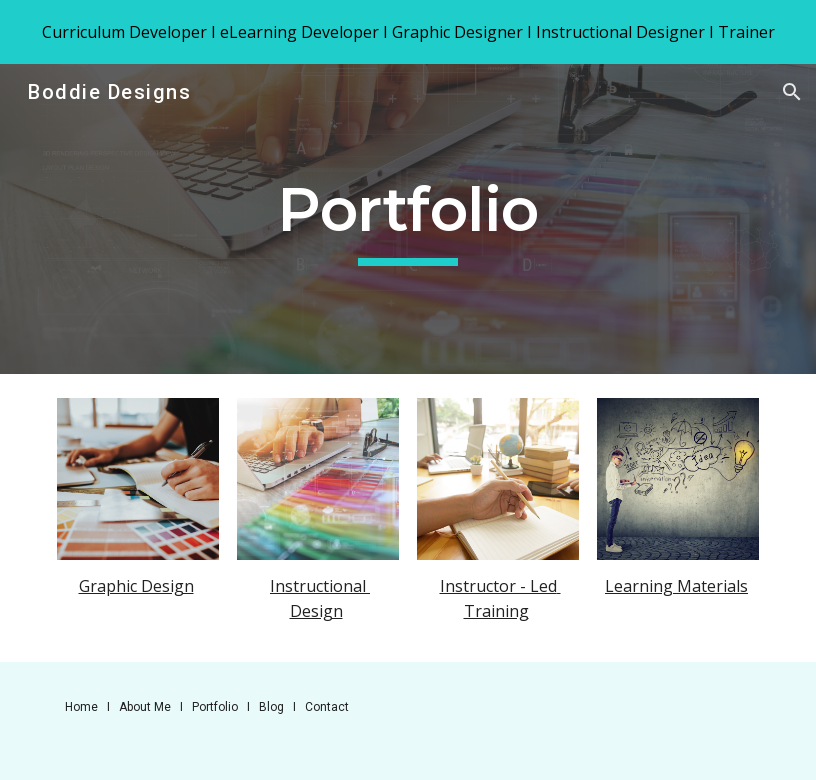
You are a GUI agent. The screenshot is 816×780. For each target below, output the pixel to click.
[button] (792, 92)
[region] (408, 32)
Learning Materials (676, 586)
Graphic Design (136, 586)
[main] (408, 219)
